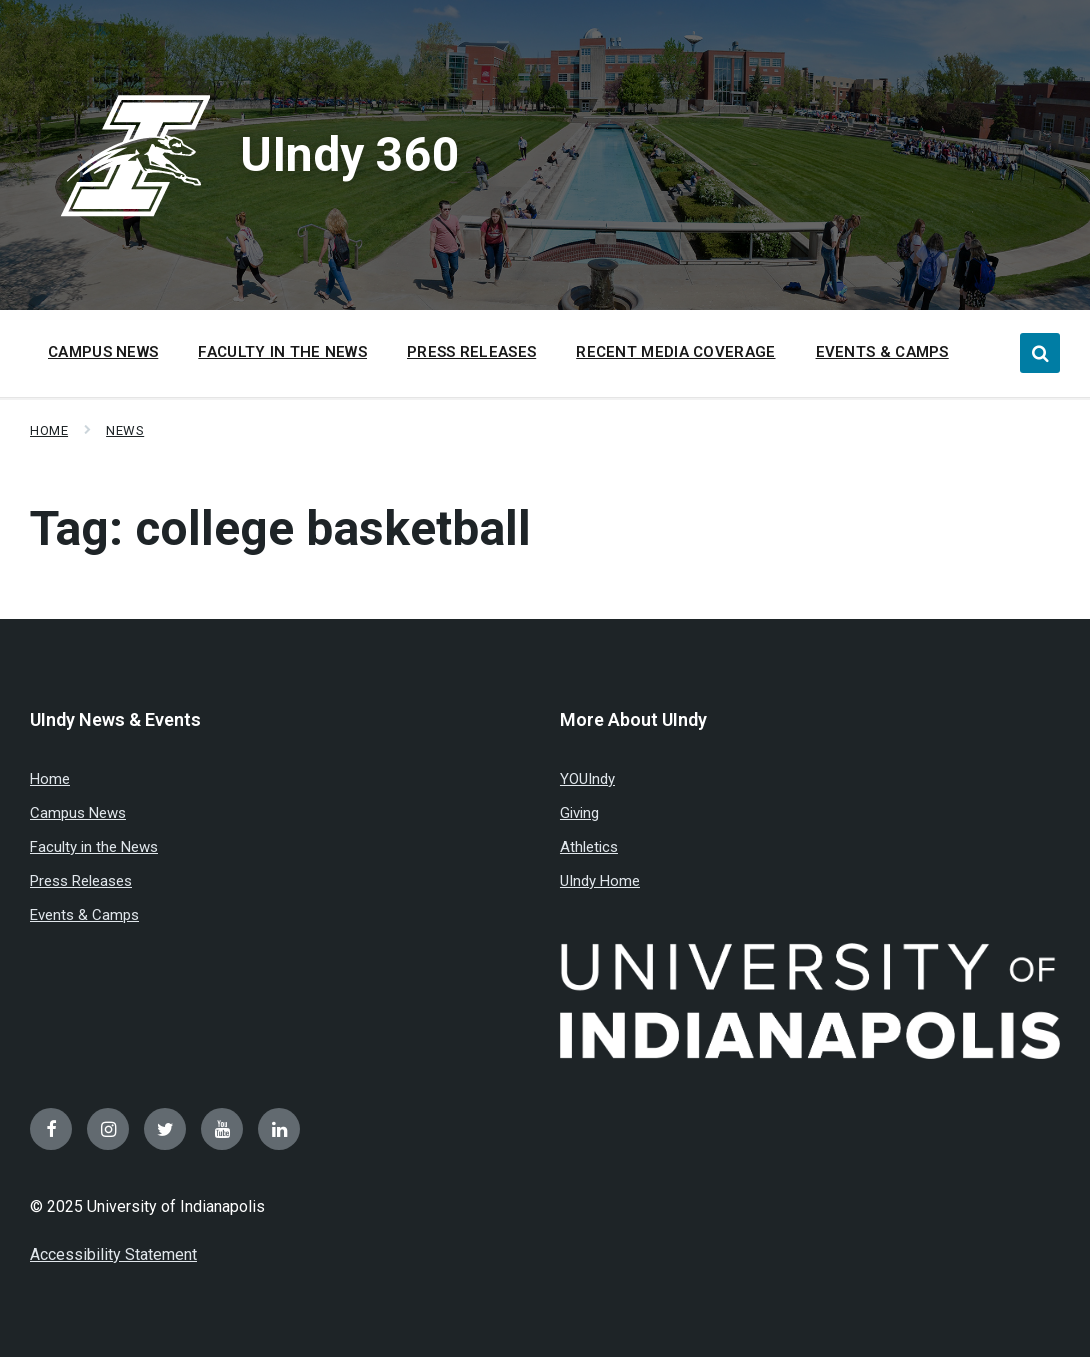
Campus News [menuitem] (103, 352)
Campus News (78, 813)
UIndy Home (600, 881)
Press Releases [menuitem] (471, 352)
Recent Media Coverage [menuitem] (675, 352)
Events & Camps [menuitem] (882, 352)
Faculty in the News (94, 847)
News (125, 430)
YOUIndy (587, 779)
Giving (579, 813)
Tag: (280, 528)
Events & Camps (84, 915)
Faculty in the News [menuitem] (282, 352)
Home (49, 430)
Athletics (589, 847)
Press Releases (81, 881)
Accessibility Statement (113, 1254)
